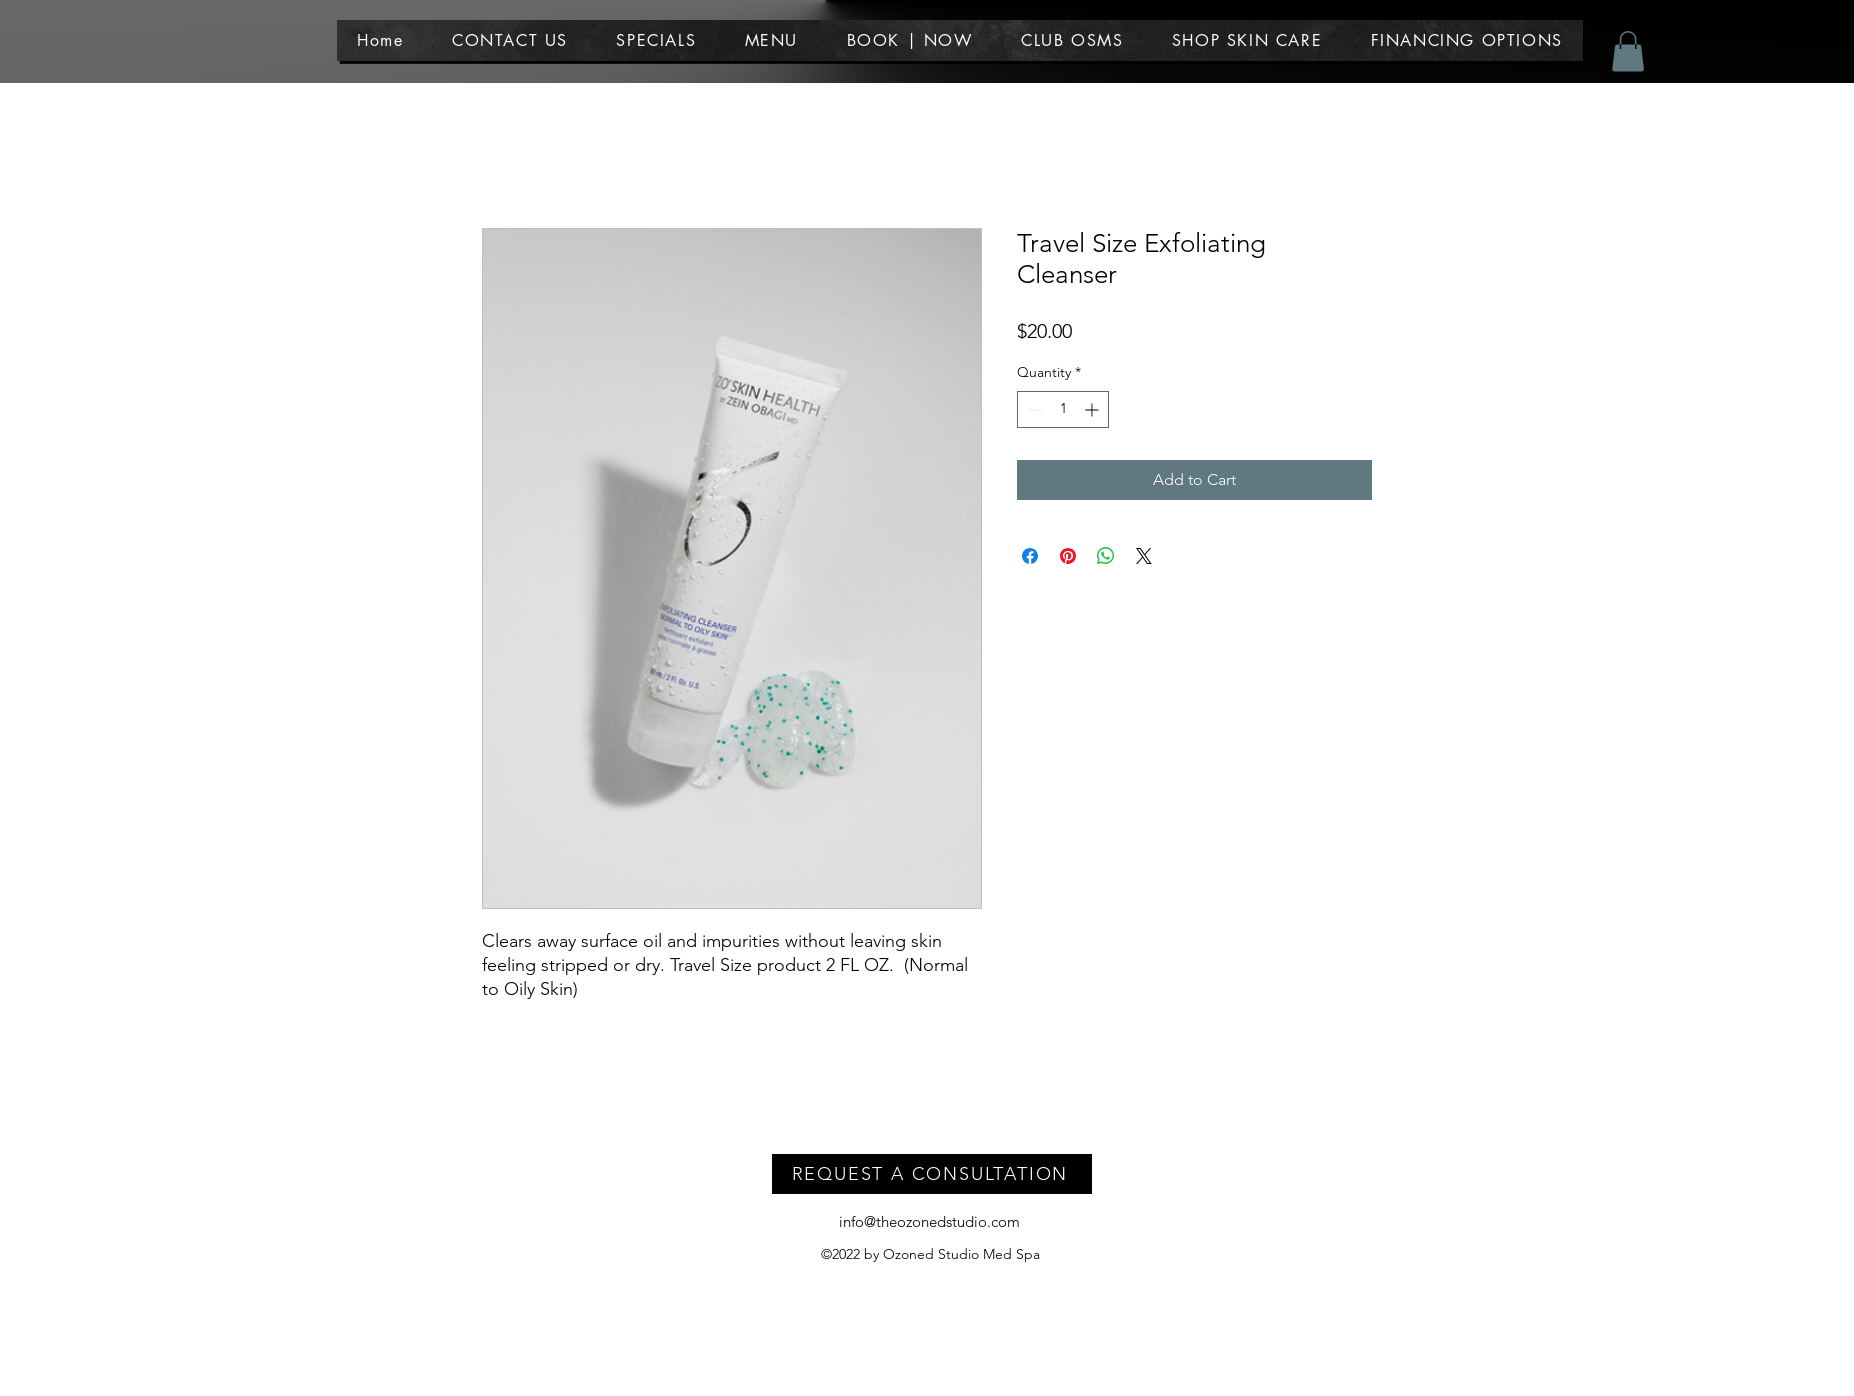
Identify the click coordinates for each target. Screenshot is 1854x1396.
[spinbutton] (1063, 409)
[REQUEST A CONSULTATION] (932, 1174)
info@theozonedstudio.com (929, 1221)
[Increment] (1093, 409)
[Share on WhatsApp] (1106, 556)
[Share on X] (1144, 556)
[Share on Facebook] (1030, 556)
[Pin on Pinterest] (1068, 556)
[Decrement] (1032, 409)
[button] (771, 40)
